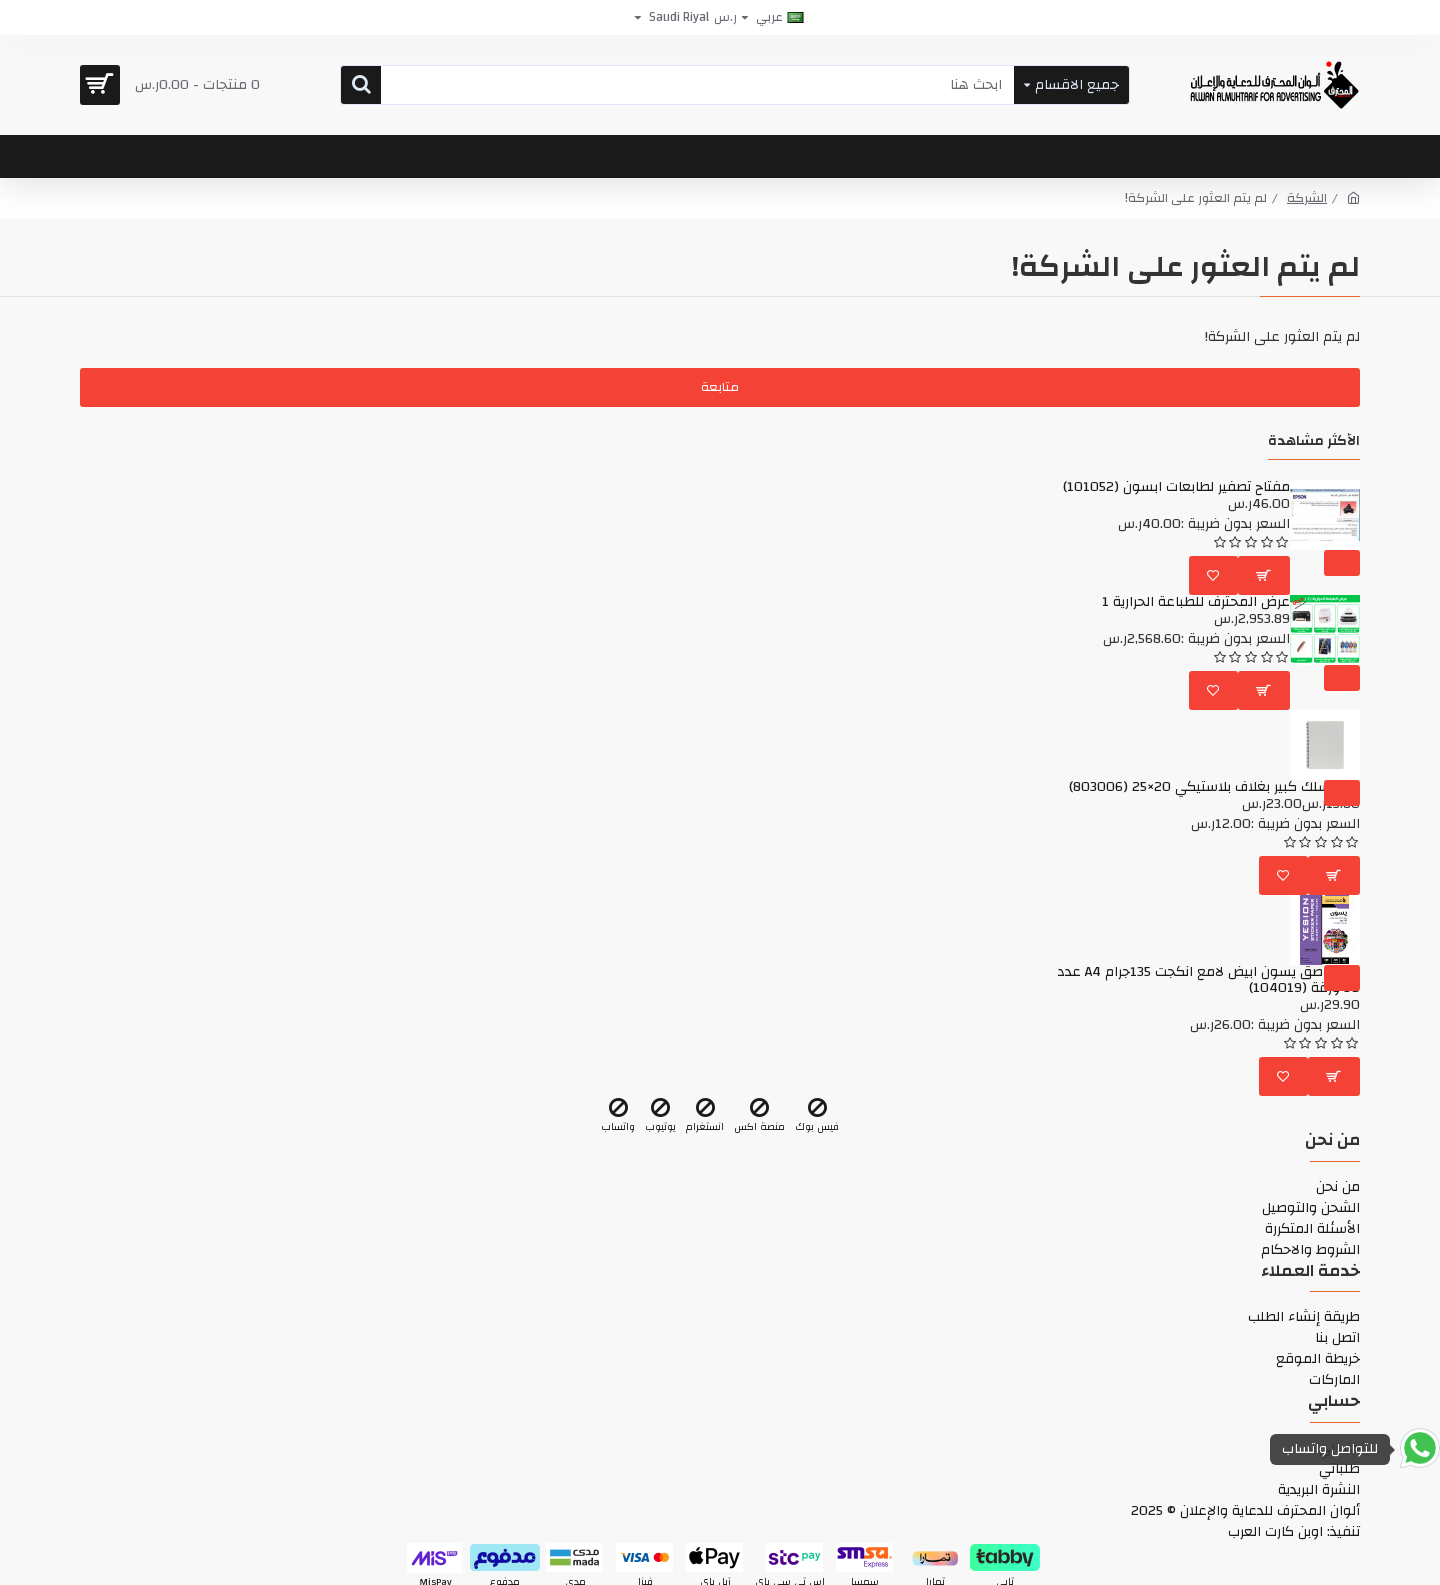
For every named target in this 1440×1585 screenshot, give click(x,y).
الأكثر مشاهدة (1314, 443)
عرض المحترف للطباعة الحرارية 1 (1196, 602)
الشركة (1307, 199)
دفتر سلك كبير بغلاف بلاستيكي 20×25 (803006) (1214, 787)
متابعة (720, 387)
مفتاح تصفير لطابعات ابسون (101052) (1176, 487)
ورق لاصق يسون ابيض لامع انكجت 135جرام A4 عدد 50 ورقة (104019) (1208, 980)
